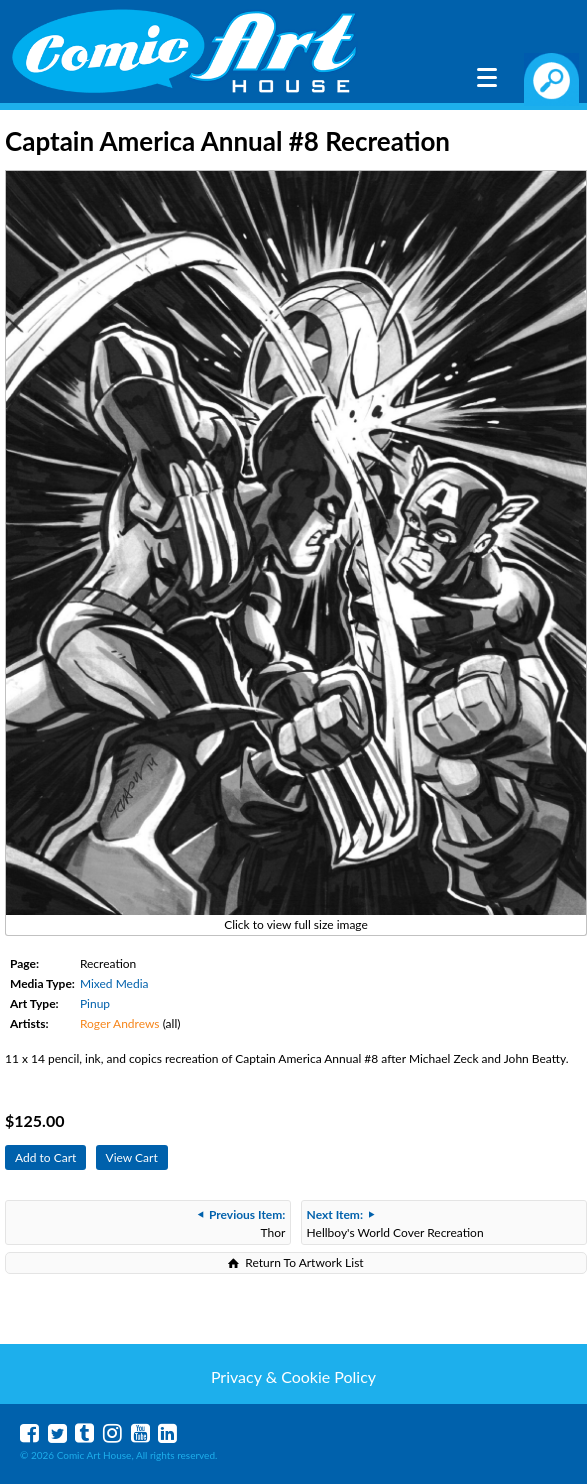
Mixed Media (114, 983)
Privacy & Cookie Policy (293, 1376)
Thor (241, 1223)
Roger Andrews (120, 1023)
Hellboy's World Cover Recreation (395, 1223)
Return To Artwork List (304, 1262)
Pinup (95, 1003)
